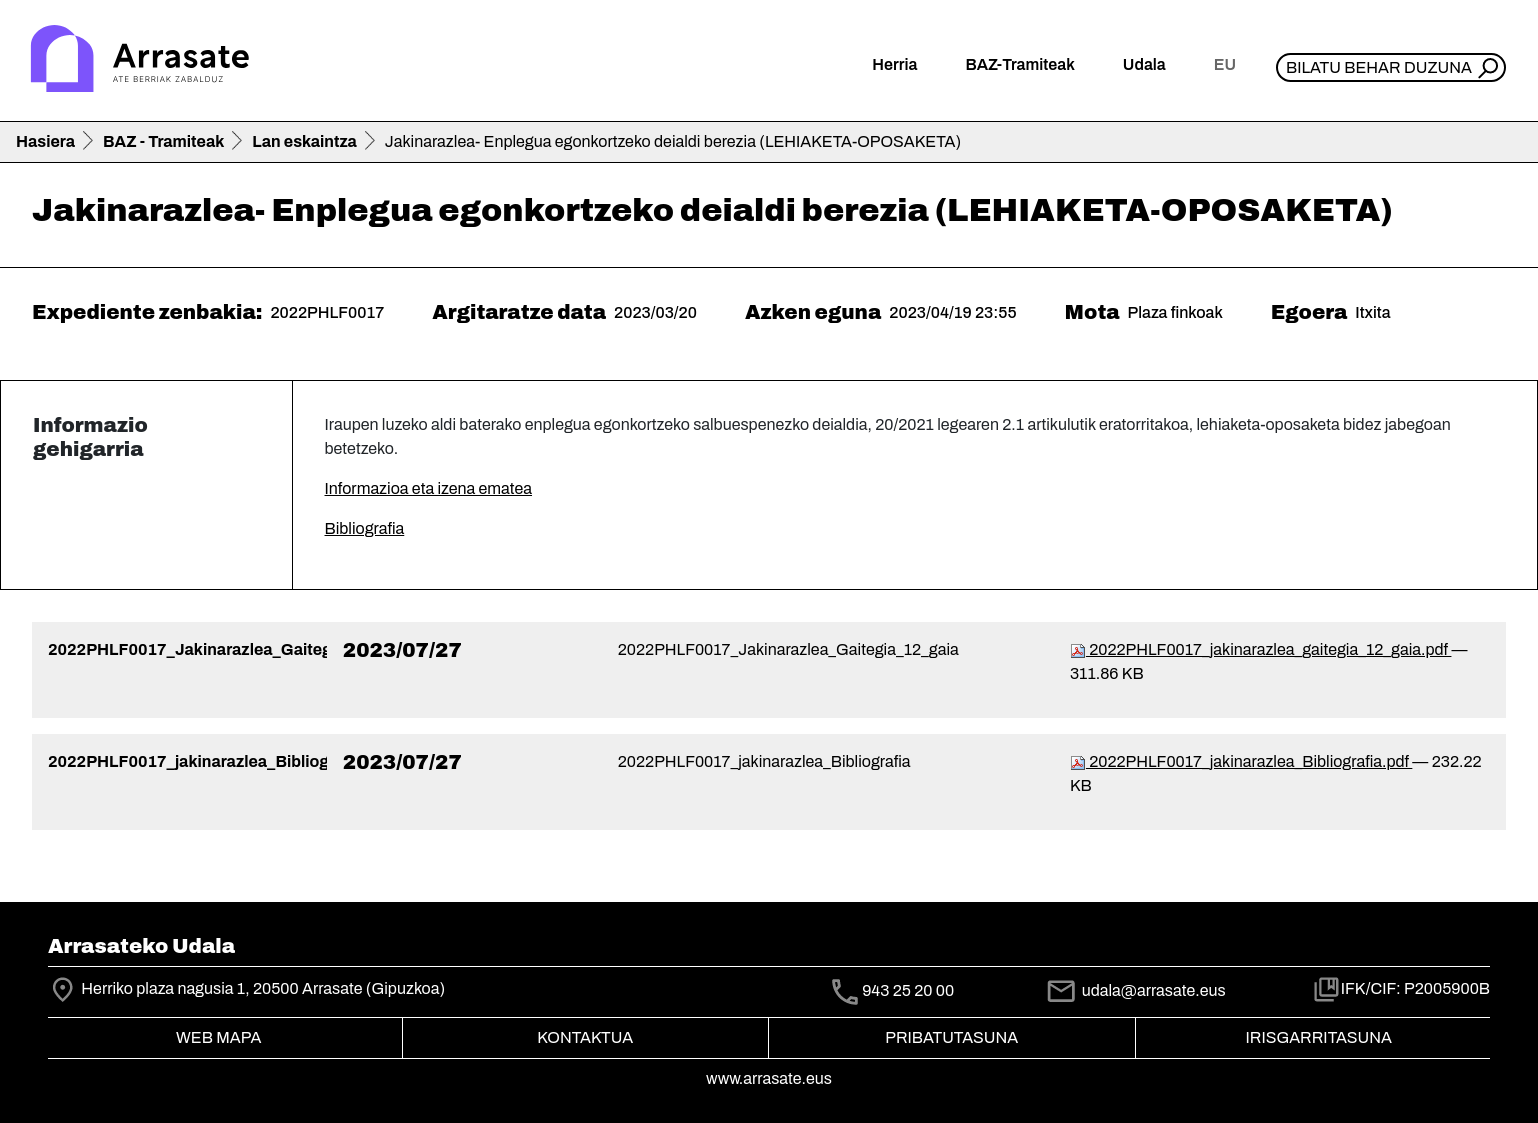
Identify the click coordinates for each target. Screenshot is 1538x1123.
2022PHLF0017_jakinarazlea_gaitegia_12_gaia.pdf (1261, 649)
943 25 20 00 (908, 991)
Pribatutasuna (951, 1037)
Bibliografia (365, 528)
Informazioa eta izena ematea (429, 488)
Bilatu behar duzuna (1379, 67)
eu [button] (1225, 64)
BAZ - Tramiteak (163, 141)
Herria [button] (894, 64)
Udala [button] (1144, 64)
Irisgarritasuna (1319, 1037)
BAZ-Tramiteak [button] (1019, 64)
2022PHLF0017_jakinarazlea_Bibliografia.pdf (1241, 761)
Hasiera (45, 141)
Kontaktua (585, 1037)
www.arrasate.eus (769, 1078)
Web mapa (218, 1037)
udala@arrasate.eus (1135, 990)
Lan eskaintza (304, 141)
